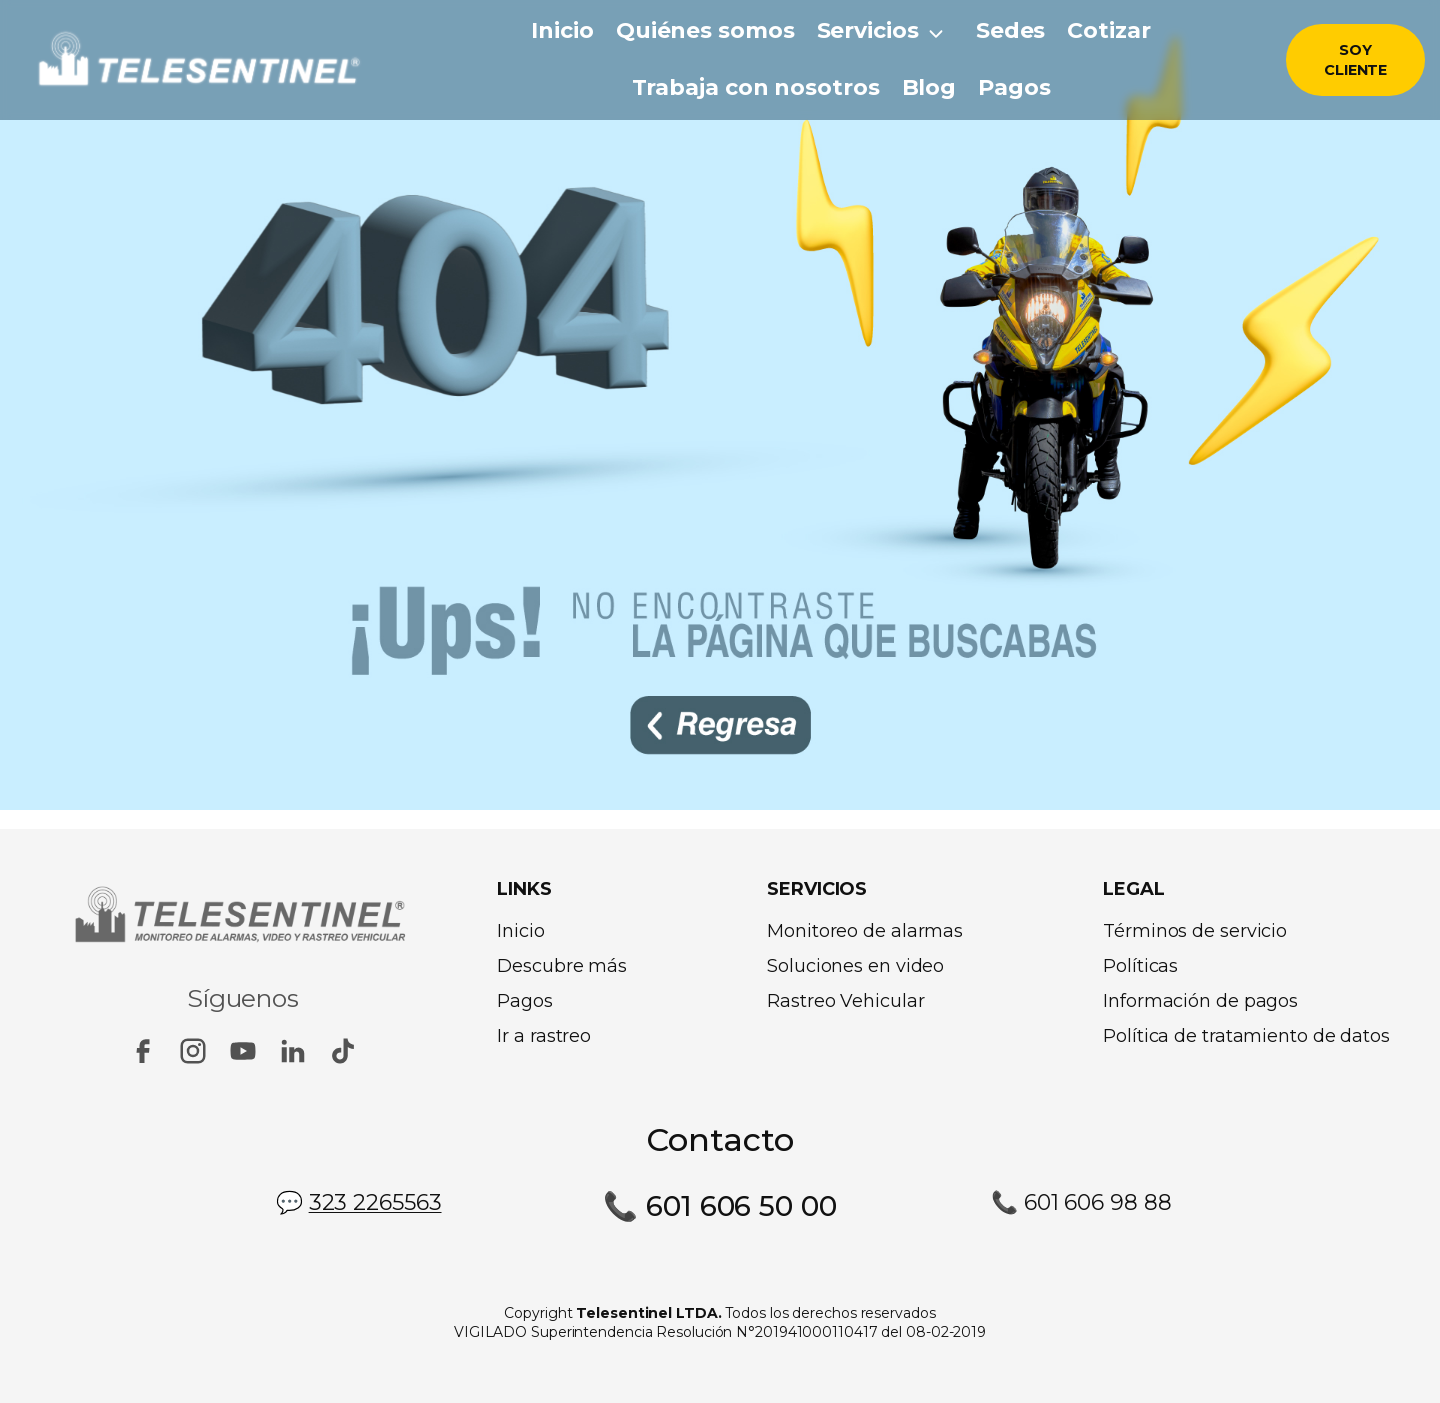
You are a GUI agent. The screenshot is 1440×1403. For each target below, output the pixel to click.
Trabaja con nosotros (756, 87)
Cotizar (1108, 30)
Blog (929, 87)
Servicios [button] (868, 30)
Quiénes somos (705, 30)
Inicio (562, 30)
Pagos (1014, 87)
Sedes (1011, 30)
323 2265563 (375, 1201)
